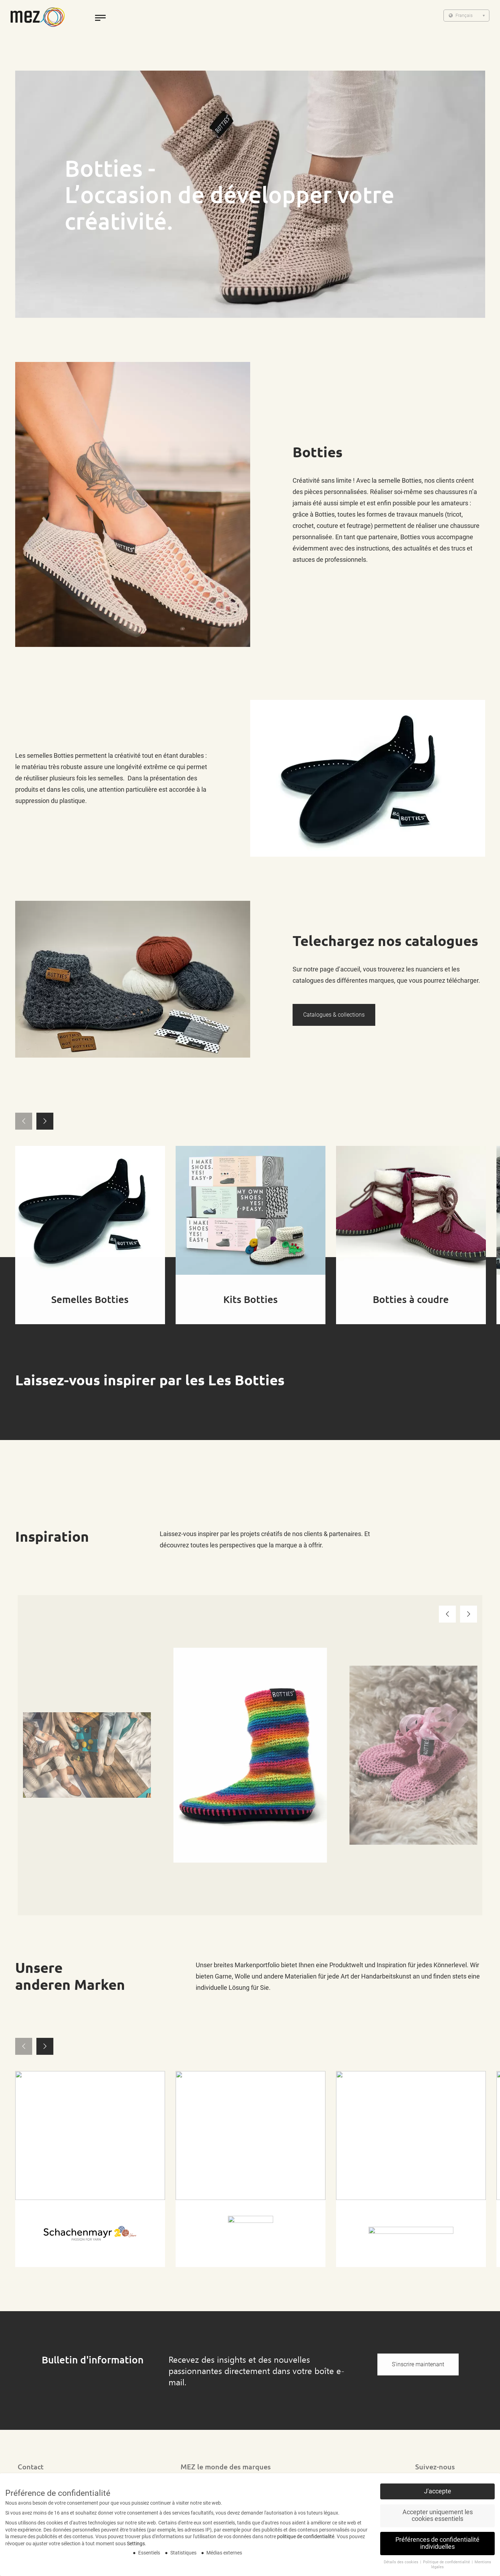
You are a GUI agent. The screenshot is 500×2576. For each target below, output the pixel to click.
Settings (136, 2543)
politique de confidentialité (305, 2536)
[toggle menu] (100, 17)
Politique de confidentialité (447, 2562)
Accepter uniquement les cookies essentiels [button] (437, 2516)
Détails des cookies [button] (401, 2562)
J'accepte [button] (437, 2491)
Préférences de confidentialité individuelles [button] (437, 2543)
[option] (87, 1755)
